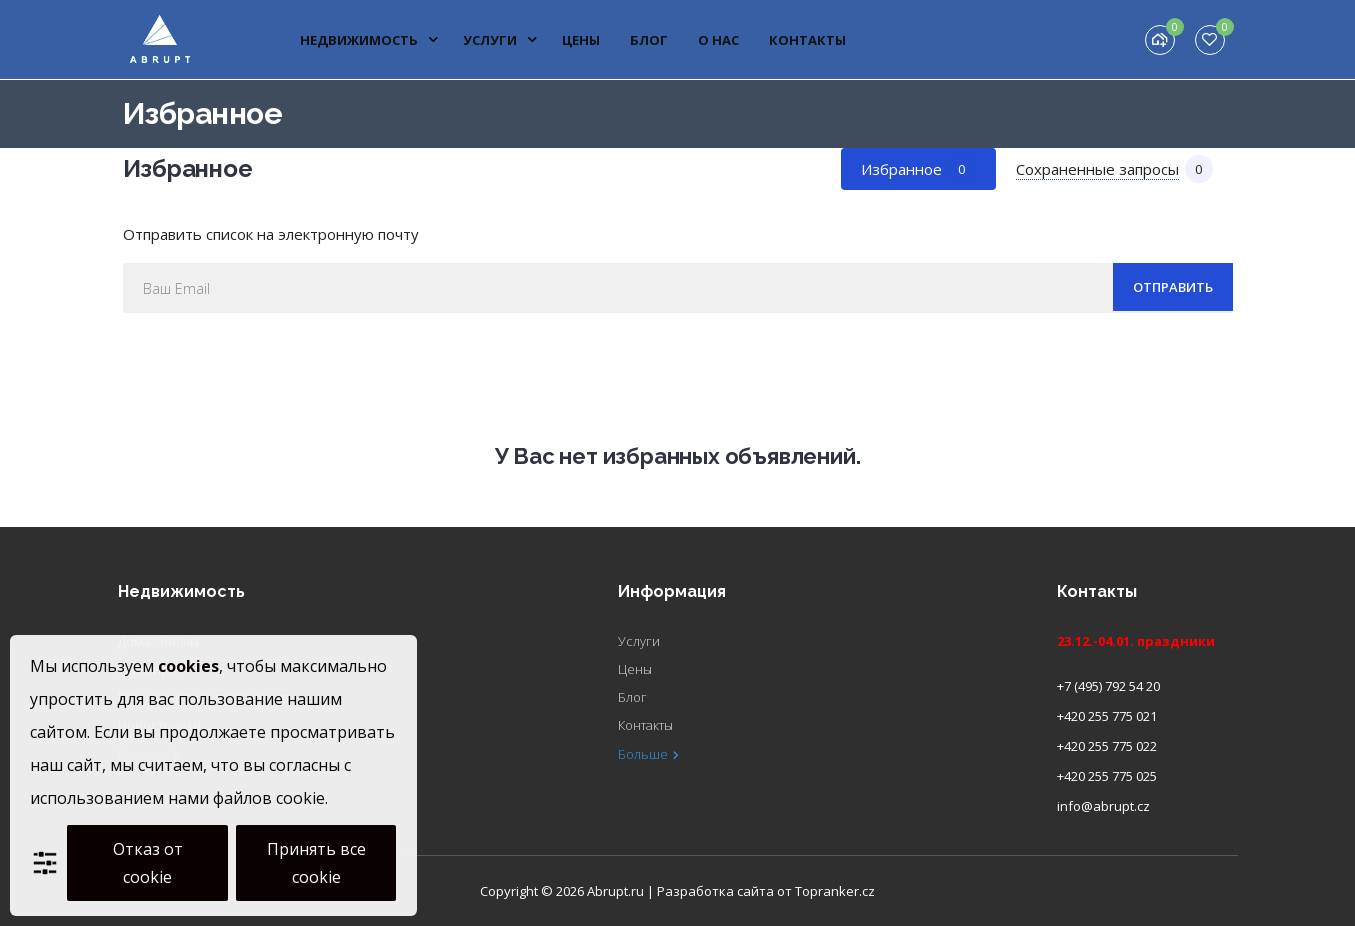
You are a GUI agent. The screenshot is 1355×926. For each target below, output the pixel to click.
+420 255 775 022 (1107, 746)
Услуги (500, 40)
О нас (718, 40)
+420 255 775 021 (1107, 716)
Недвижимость (369, 40)
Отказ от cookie (148, 863)
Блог (649, 40)
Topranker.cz (835, 891)
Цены (581, 40)
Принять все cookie (316, 863)
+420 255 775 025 (1107, 776)
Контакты (807, 40)
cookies (188, 666)
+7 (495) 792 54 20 (1108, 686)
